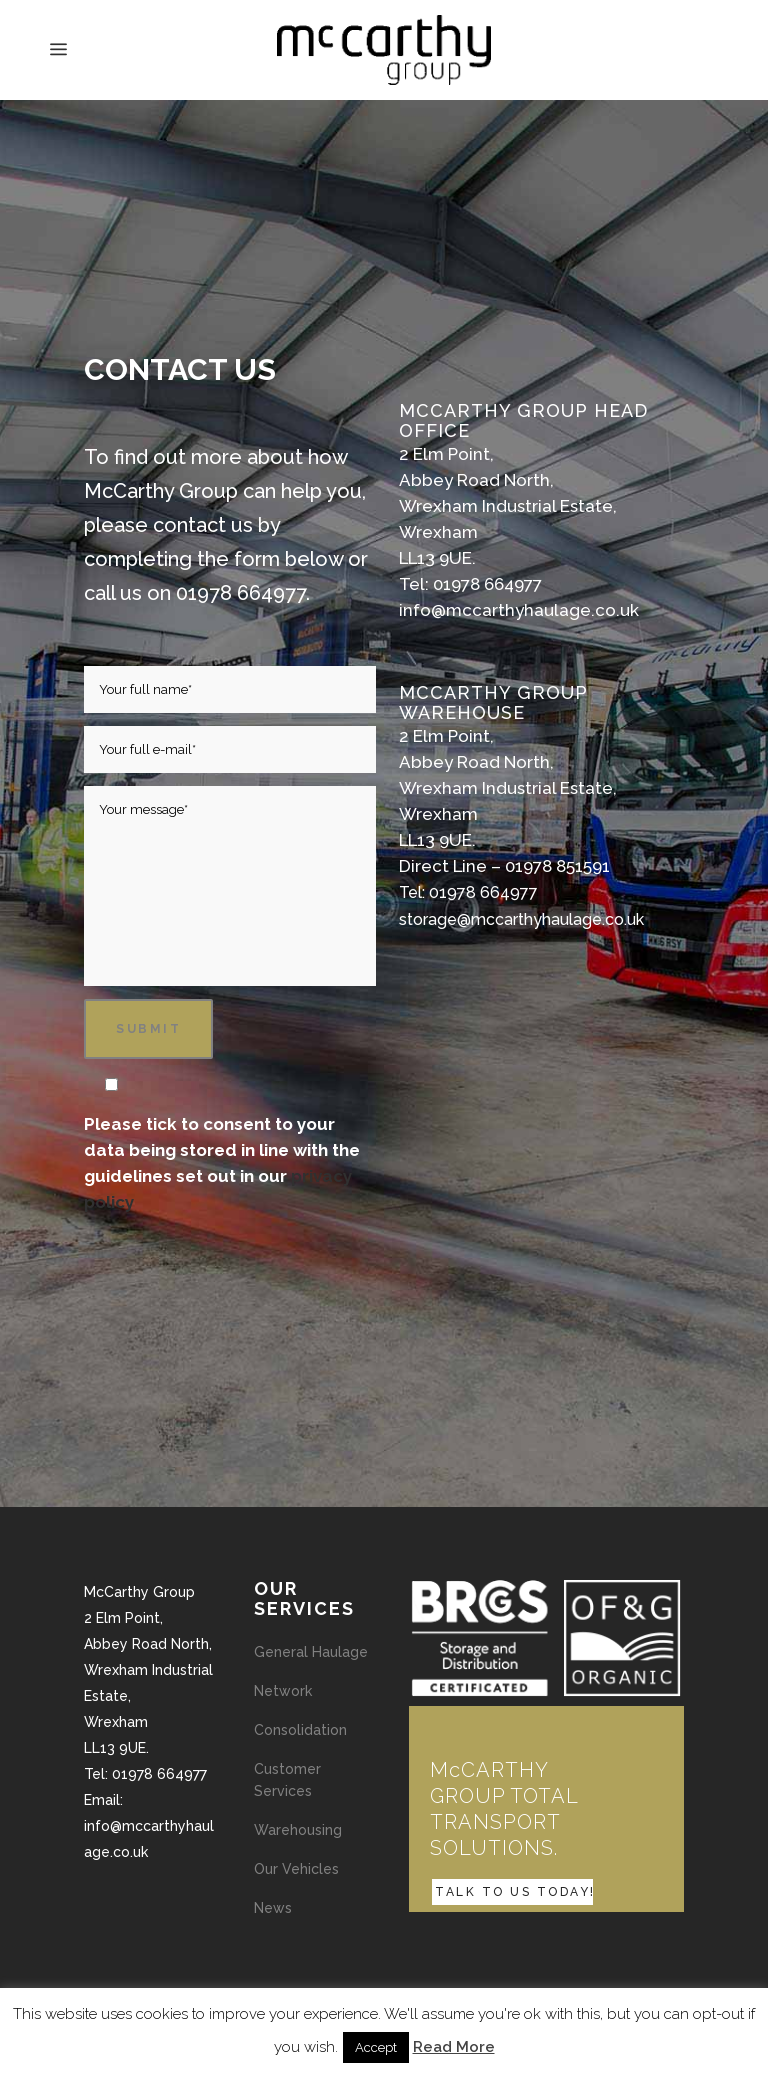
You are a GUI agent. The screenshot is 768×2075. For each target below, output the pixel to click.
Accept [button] (376, 2047)
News (273, 1908)
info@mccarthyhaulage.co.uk (519, 610)
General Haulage (311, 1652)
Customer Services (287, 1780)
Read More (454, 2047)
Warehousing (298, 1830)
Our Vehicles (296, 1869)
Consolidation (300, 1730)
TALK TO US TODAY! (515, 1892)
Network (283, 1691)
